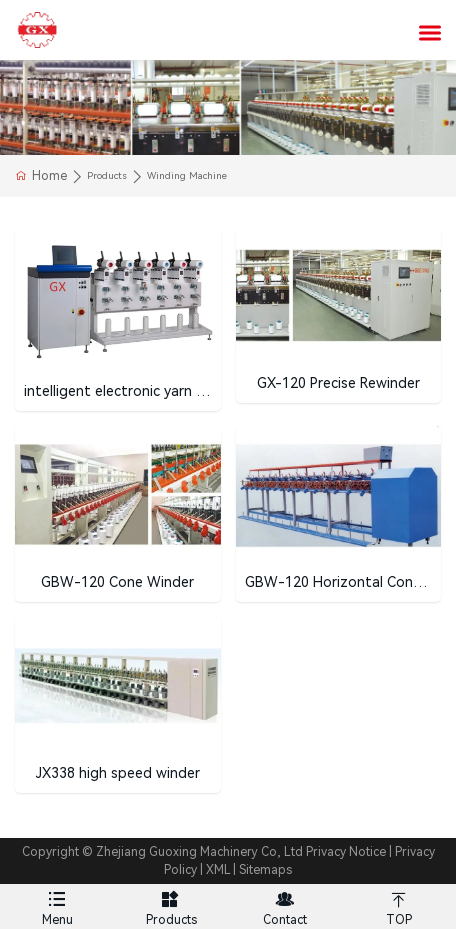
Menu (57, 905)
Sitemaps (265, 870)
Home (49, 176)
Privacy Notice (346, 852)
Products (171, 905)
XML (218, 870)
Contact (285, 905)
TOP (399, 905)
